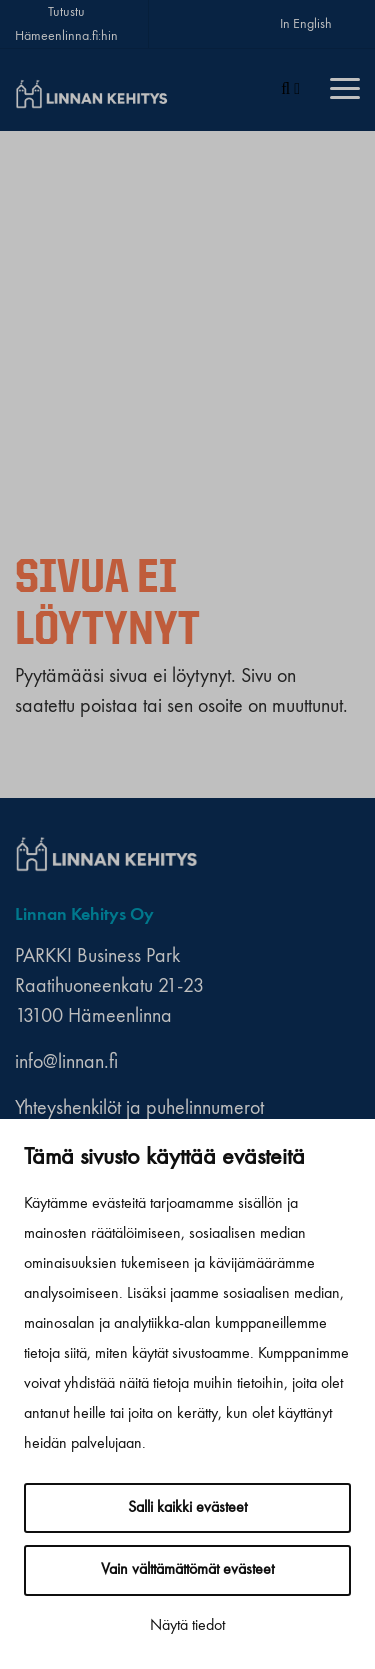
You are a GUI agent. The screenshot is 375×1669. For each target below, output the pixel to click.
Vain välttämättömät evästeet (187, 1570)
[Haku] (290, 90)
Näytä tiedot (187, 1626)
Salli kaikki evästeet (187, 1508)
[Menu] (345, 90)
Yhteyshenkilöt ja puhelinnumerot (139, 1109)
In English (306, 24)
